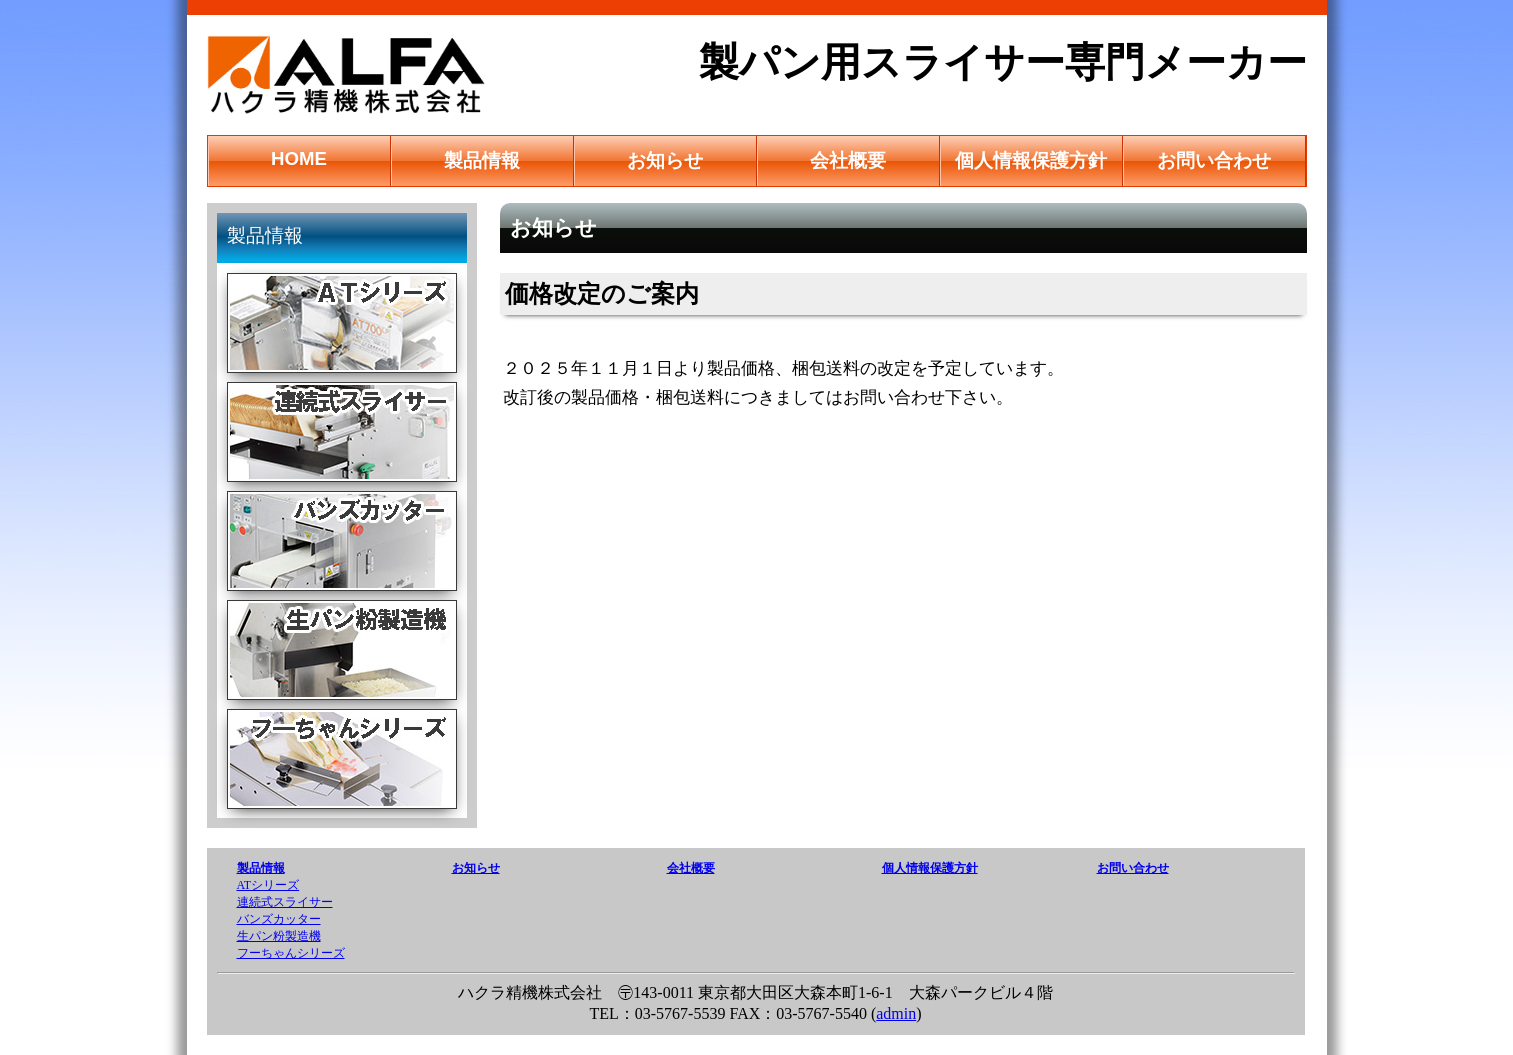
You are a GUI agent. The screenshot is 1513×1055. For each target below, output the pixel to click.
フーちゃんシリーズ (291, 953)
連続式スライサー (285, 902)
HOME (299, 158)
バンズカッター (279, 919)
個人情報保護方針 (1031, 160)
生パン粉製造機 (279, 936)
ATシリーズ (268, 885)
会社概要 (848, 160)
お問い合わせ (1214, 160)
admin (896, 1013)
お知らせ (665, 160)
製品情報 (482, 160)
